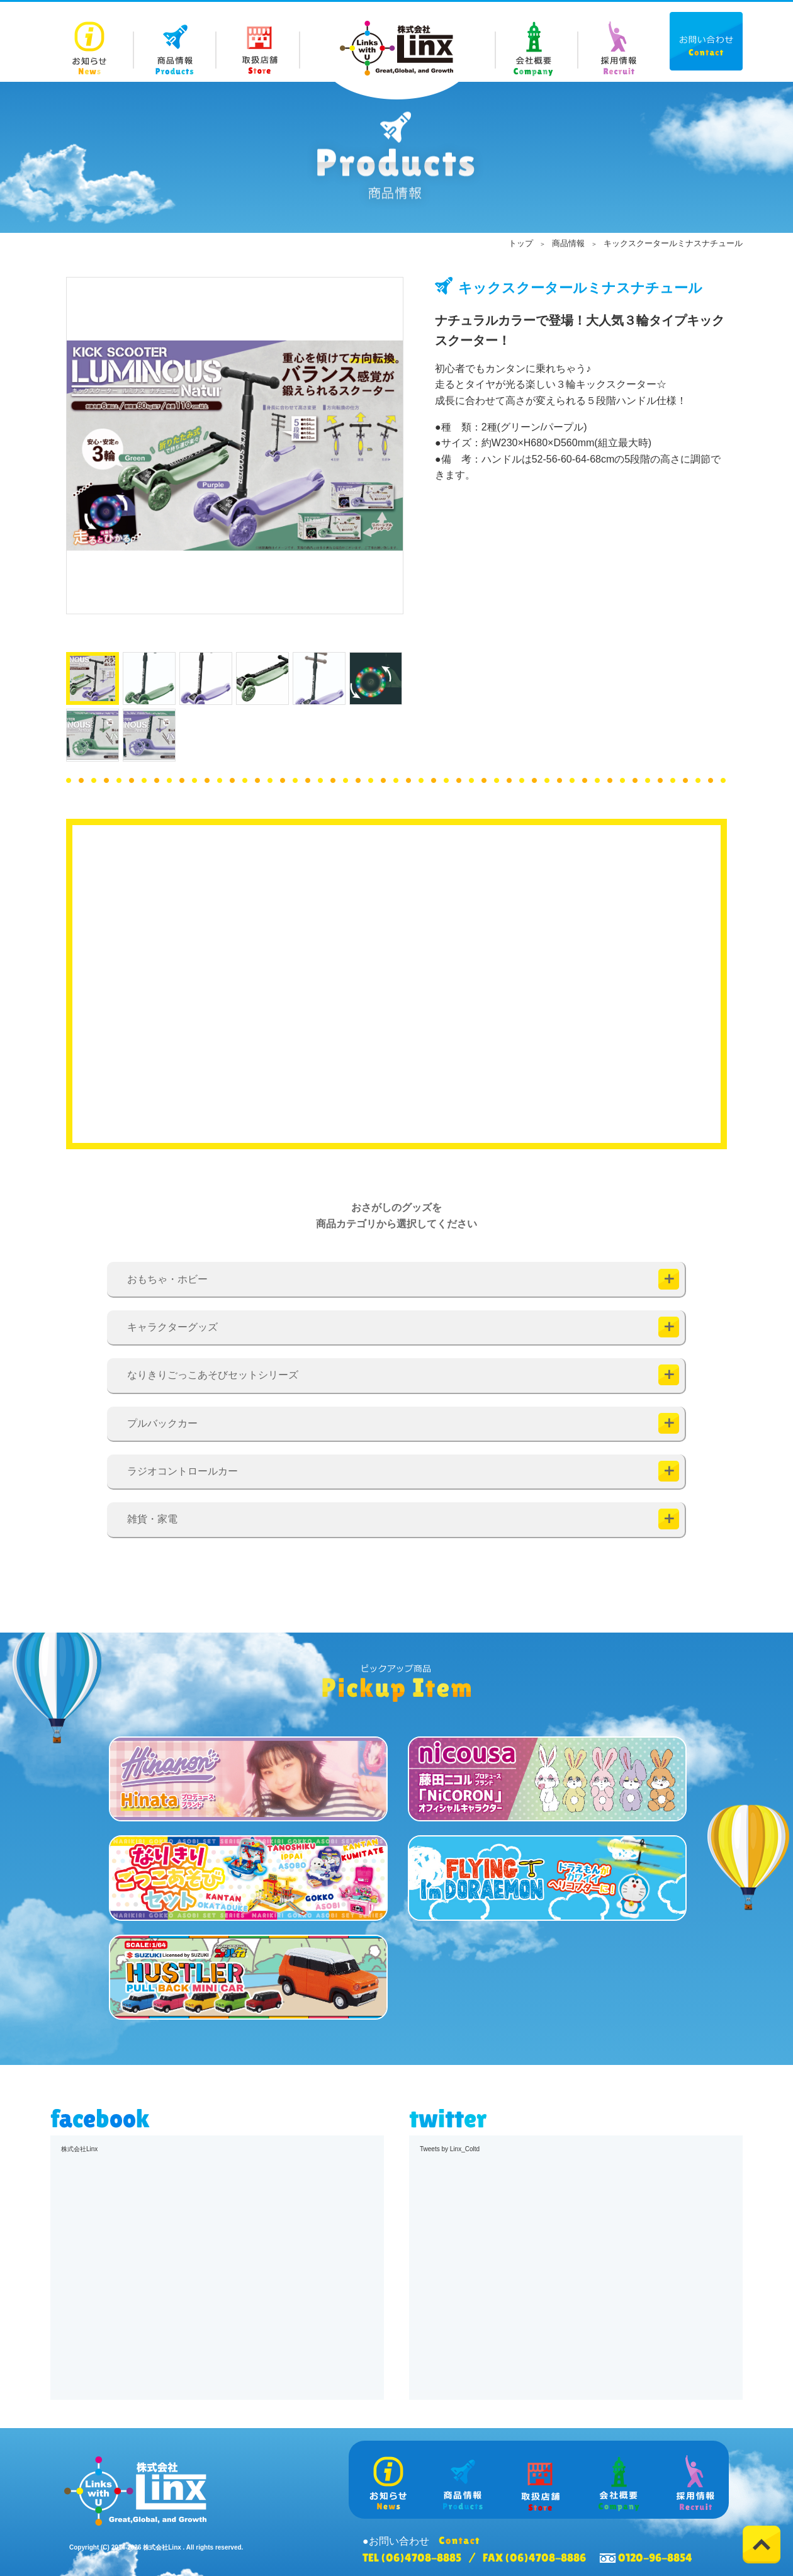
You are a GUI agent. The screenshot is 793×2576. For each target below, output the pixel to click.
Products (175, 42)
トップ (521, 243)
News (92, 42)
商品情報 (568, 243)
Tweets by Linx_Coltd (450, 2149)
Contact (706, 41)
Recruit (618, 42)
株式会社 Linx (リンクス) (396, 48)
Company (536, 42)
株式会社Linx (79, 2149)
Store (258, 42)
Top (761, 2544)
